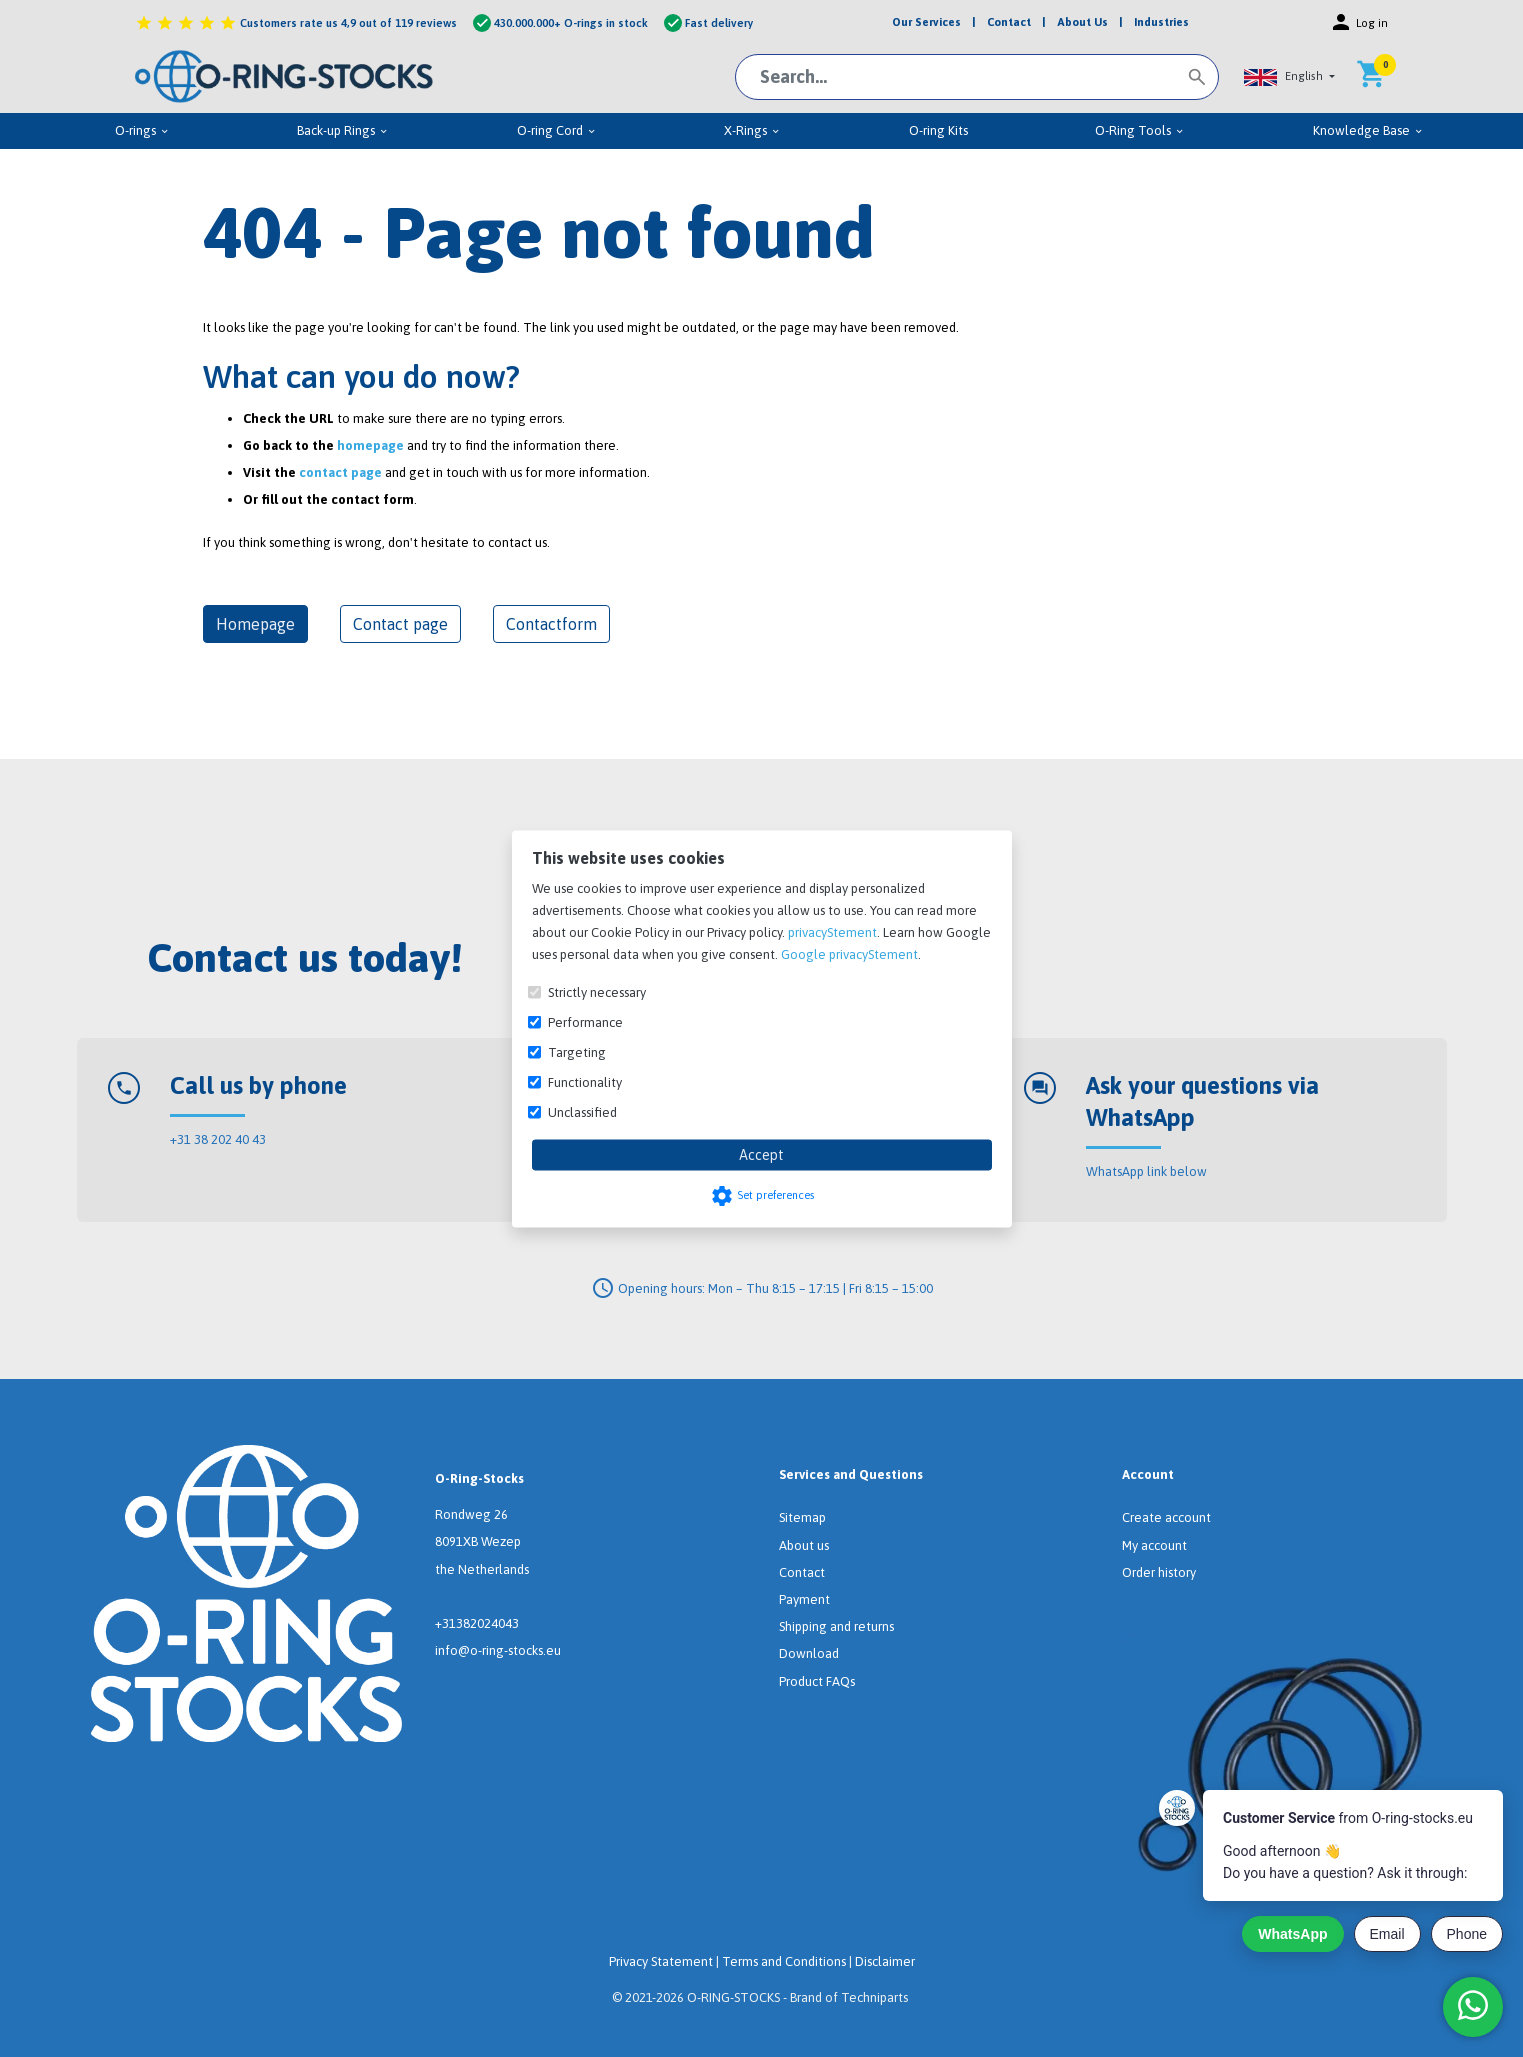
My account (1154, 1545)
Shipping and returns (836, 1626)
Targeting (577, 1051)
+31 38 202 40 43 (218, 1139)
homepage (370, 445)
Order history (1159, 1572)
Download (809, 1653)
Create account (1166, 1517)
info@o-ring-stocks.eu (498, 1650)
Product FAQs (817, 1681)
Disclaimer (885, 1961)
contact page (340, 472)
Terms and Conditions (784, 1961)
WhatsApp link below (1146, 1171)
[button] (1290, 76)
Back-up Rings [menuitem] (343, 130)
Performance (585, 1021)
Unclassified (582, 1111)
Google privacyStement (849, 953)
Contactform (551, 624)
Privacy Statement (661, 1961)
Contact (802, 1572)
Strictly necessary (597, 991)
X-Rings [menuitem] (752, 130)
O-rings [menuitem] (142, 130)
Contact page (400, 624)
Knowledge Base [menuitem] (1368, 130)
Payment (804, 1599)
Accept (761, 1154)
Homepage (255, 624)
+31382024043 (477, 1623)
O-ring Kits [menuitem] (938, 130)
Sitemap (802, 1517)
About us (804, 1545)
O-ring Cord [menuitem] (557, 130)
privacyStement (832, 931)
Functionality (585, 1081)
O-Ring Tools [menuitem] (1140, 130)
